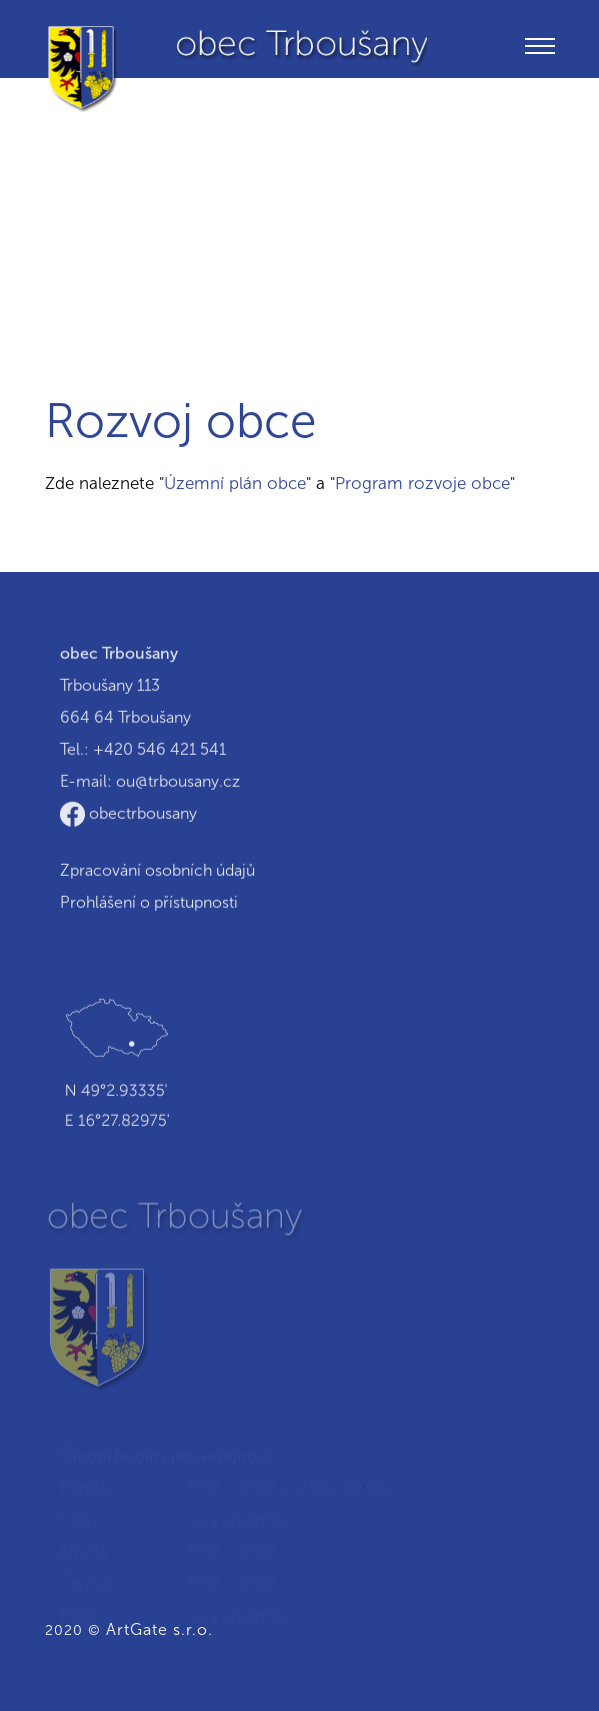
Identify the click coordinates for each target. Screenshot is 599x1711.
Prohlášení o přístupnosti (149, 903)
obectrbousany (128, 814)
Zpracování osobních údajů (157, 871)
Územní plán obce (235, 483)
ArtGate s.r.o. (159, 1629)
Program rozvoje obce (422, 483)
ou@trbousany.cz (178, 782)
